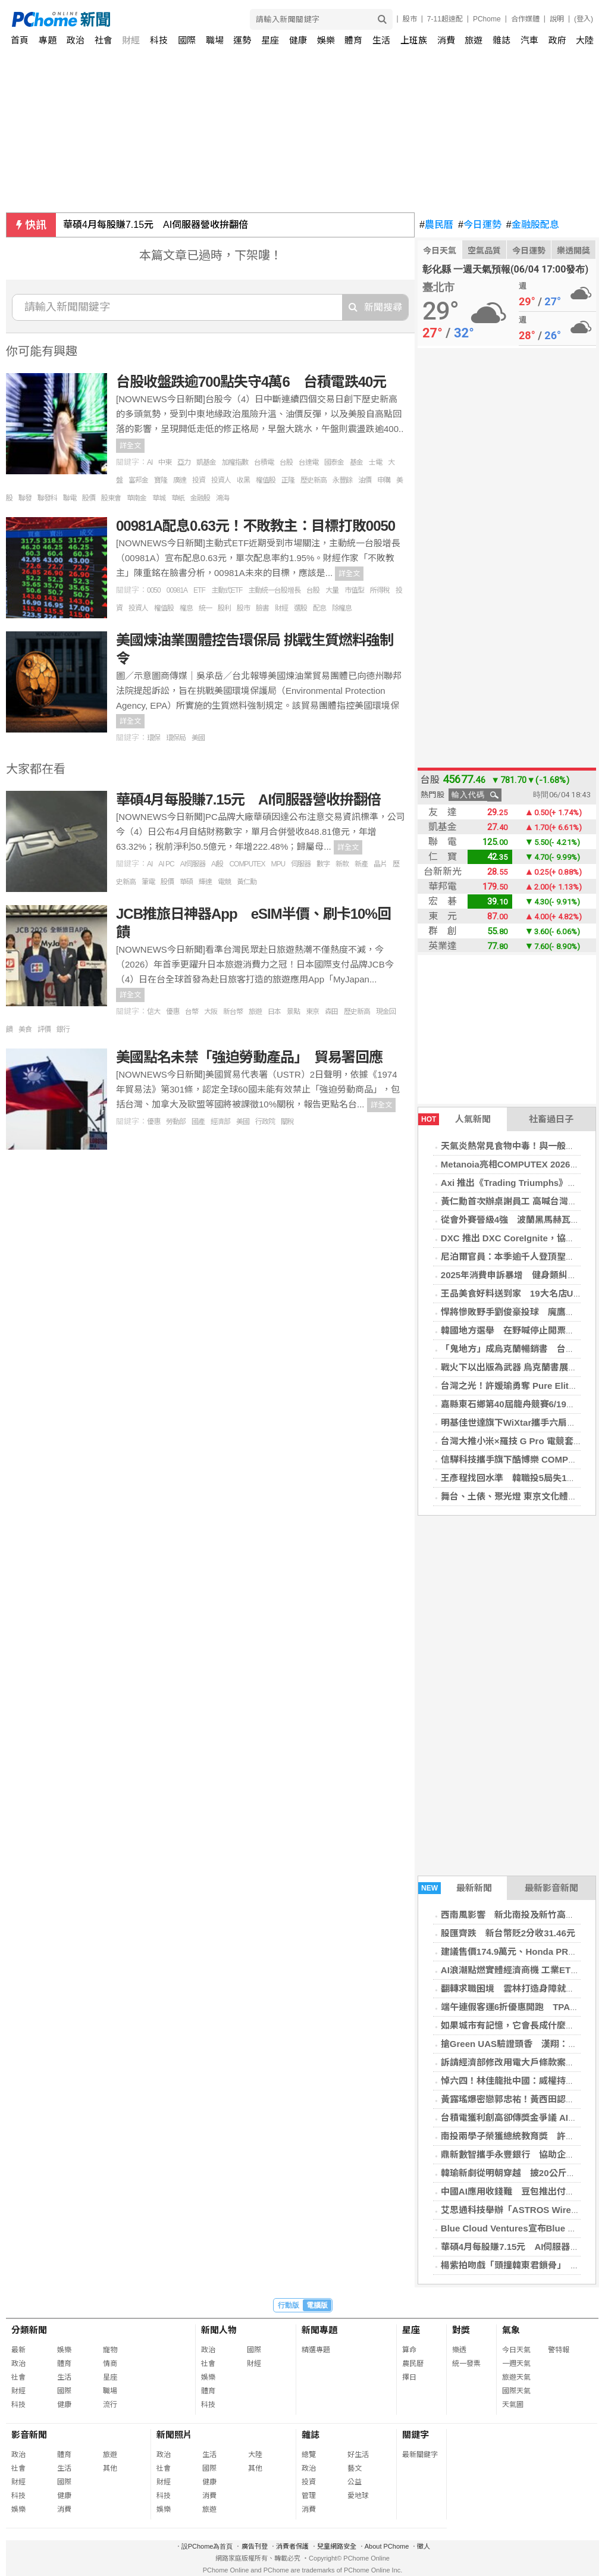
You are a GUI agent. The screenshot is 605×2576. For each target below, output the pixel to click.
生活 (381, 40)
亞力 (183, 462)
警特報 (558, 2350)
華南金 (136, 498)
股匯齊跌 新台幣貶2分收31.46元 (508, 1933)
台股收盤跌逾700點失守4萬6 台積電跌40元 (251, 382)
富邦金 (138, 480)
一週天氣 (516, 2363)
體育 (353, 40)
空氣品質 (484, 250)
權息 (186, 608)
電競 (224, 882)
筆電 (148, 882)
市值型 (354, 590)
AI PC (166, 864)
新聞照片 (174, 2435)
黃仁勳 (246, 882)
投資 (198, 480)
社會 (103, 40)
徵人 (423, 2546)
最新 (18, 2350)
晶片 (380, 864)
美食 (25, 1029)
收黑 (243, 480)
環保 (153, 738)
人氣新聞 (454, 1119)
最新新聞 (455, 1888)
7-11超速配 (445, 19)
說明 (557, 19)
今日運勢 (479, 225)
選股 (300, 608)
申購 (383, 480)
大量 (331, 590)
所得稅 (380, 590)
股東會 (111, 498)
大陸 (585, 40)
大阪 (210, 1011)
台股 (286, 462)
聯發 (25, 498)
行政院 (265, 1122)
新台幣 (233, 1011)
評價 (44, 1029)
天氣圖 (513, 2404)
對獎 (461, 2330)
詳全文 (130, 446)
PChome (487, 19)
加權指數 (235, 462)
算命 (409, 2350)
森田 (331, 1011)
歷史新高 (313, 480)
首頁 (20, 40)
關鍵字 (415, 2435)
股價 (88, 498)
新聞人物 (219, 2330)
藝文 (354, 2468)
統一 (205, 608)
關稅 (287, 1122)
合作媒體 (525, 19)
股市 (410, 19)
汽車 (529, 40)
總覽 (309, 2454)
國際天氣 (516, 2391)
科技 (159, 40)
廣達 (179, 480)
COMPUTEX (247, 864)
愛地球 (358, 2496)
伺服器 (301, 864)
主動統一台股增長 (274, 590)
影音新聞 (29, 2435)
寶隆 (160, 480)
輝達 (205, 882)
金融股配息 (532, 225)
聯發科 (47, 498)
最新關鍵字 (420, 2454)
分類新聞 (29, 2330)
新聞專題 (319, 2330)
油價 (364, 480)
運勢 (242, 40)
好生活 (358, 2454)
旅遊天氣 (516, 2377)
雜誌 (501, 40)
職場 (215, 40)
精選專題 (316, 2350)
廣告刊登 (255, 2546)
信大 (153, 1011)
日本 (274, 1011)
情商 (110, 2363)
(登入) (583, 19)
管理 (309, 2496)
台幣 (191, 1011)
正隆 (287, 480)
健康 (298, 40)
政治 (75, 40)
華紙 (177, 498)
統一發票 (466, 2363)
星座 (270, 40)
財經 (131, 40)
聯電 (69, 498)
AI (149, 462)
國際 (187, 40)
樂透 (459, 2350)
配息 (319, 608)
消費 (446, 40)
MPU (278, 864)
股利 (224, 608)
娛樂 (326, 40)
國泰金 (334, 462)
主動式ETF (227, 590)
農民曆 (436, 225)
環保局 (176, 738)
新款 (342, 864)
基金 (356, 462)
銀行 (63, 1029)
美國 (198, 738)
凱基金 (206, 462)
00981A (177, 590)
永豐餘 (342, 480)
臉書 (262, 608)
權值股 (265, 480)
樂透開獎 (573, 250)
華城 (158, 498)
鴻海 (222, 498)
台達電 (308, 462)
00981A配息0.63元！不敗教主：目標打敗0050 (255, 526)
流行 (110, 2404)
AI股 (217, 864)
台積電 (264, 462)
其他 (110, 2468)
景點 (293, 1011)
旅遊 (473, 40)
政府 (557, 40)
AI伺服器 (192, 864)
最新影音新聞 (551, 1888)
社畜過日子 (551, 1119)
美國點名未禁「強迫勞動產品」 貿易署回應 (249, 1057)
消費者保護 (292, 2546)
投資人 (221, 480)
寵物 (110, 2350)
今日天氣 (439, 250)
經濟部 (220, 1122)
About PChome (387, 2546)
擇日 (409, 2377)
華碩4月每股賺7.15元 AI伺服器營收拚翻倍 (155, 225)
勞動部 (176, 1122)
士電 (375, 462)
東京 (312, 1011)
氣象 (511, 2330)
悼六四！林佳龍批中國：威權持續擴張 (517, 2081)
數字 (323, 864)
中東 (164, 462)
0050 (154, 590)
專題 (48, 40)
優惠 (172, 1011)
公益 (354, 2482)
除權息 (342, 608)
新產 (361, 864)
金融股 (200, 498)
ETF (199, 590)
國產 (198, 1122)
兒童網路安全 (336, 2546)
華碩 (186, 882)
